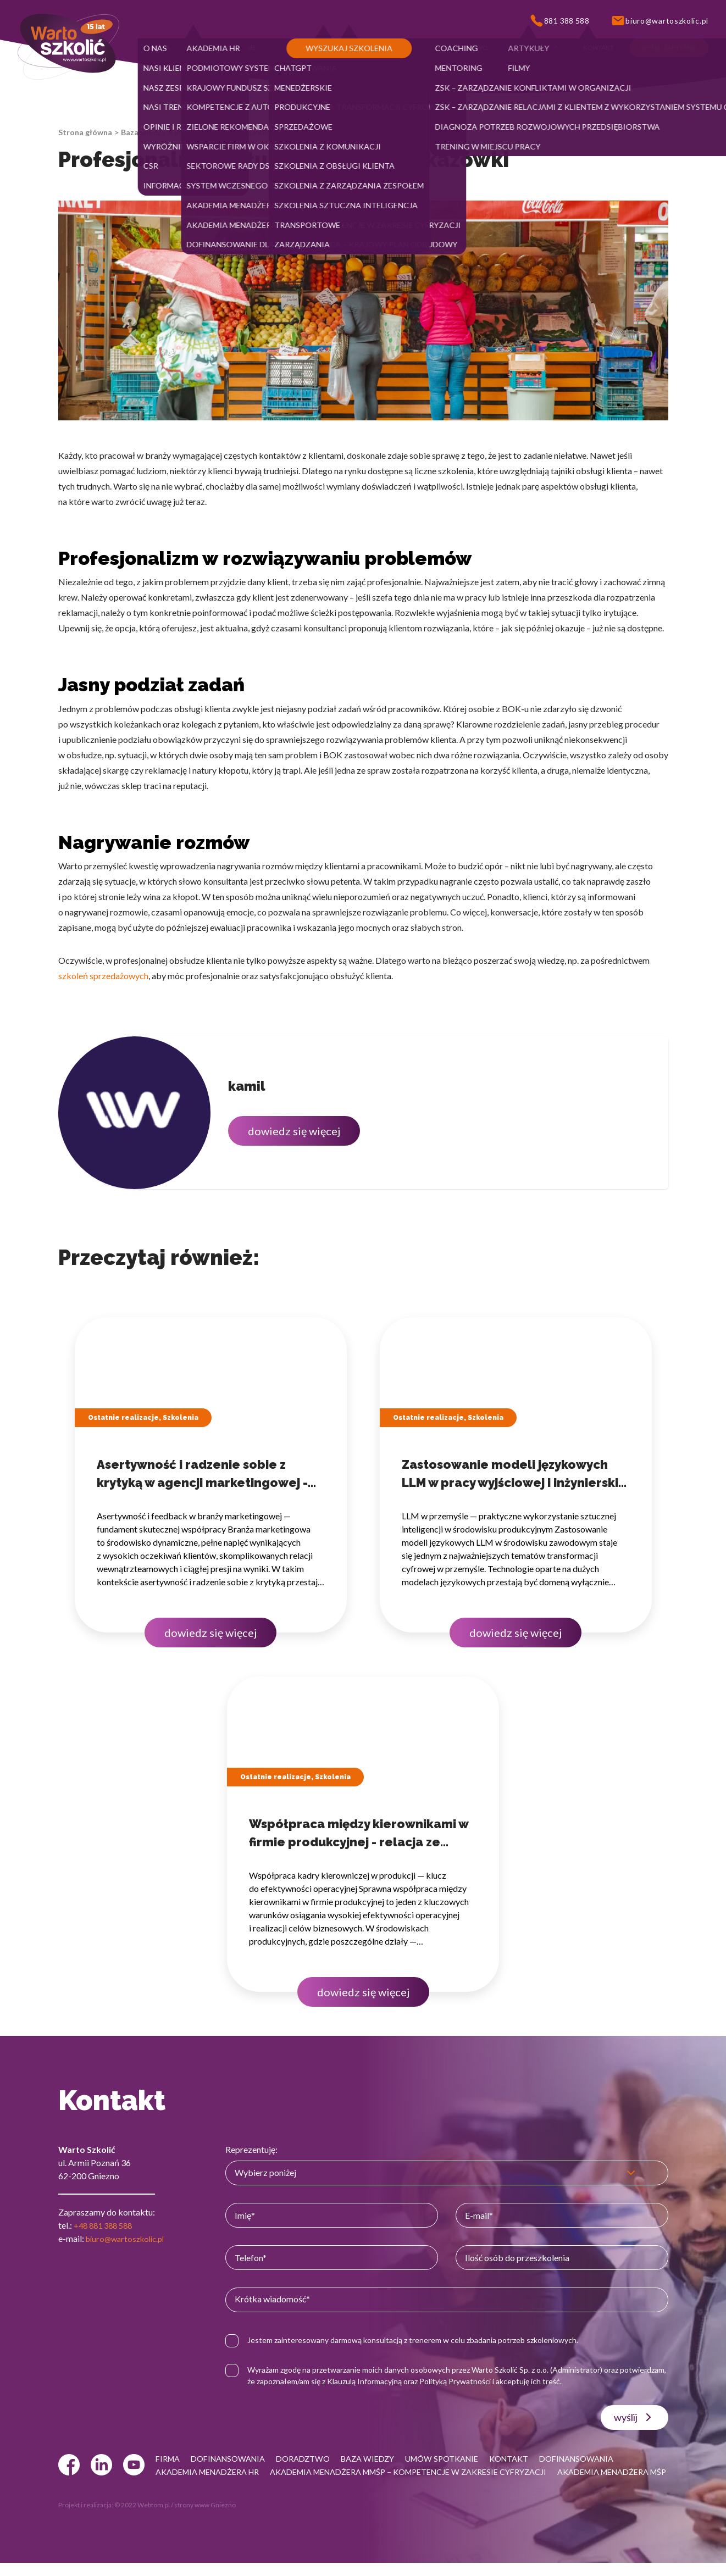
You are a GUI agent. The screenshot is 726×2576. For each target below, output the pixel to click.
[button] (160, 47)
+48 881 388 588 (106, 2225)
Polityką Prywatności (511, 2381)
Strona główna (85, 132)
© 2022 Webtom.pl (142, 2518)
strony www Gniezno (205, 2518)
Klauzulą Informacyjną (420, 2381)
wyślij (634, 2417)
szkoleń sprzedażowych (103, 975)
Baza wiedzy (143, 132)
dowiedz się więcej (294, 1130)
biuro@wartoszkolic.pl (129, 2238)
